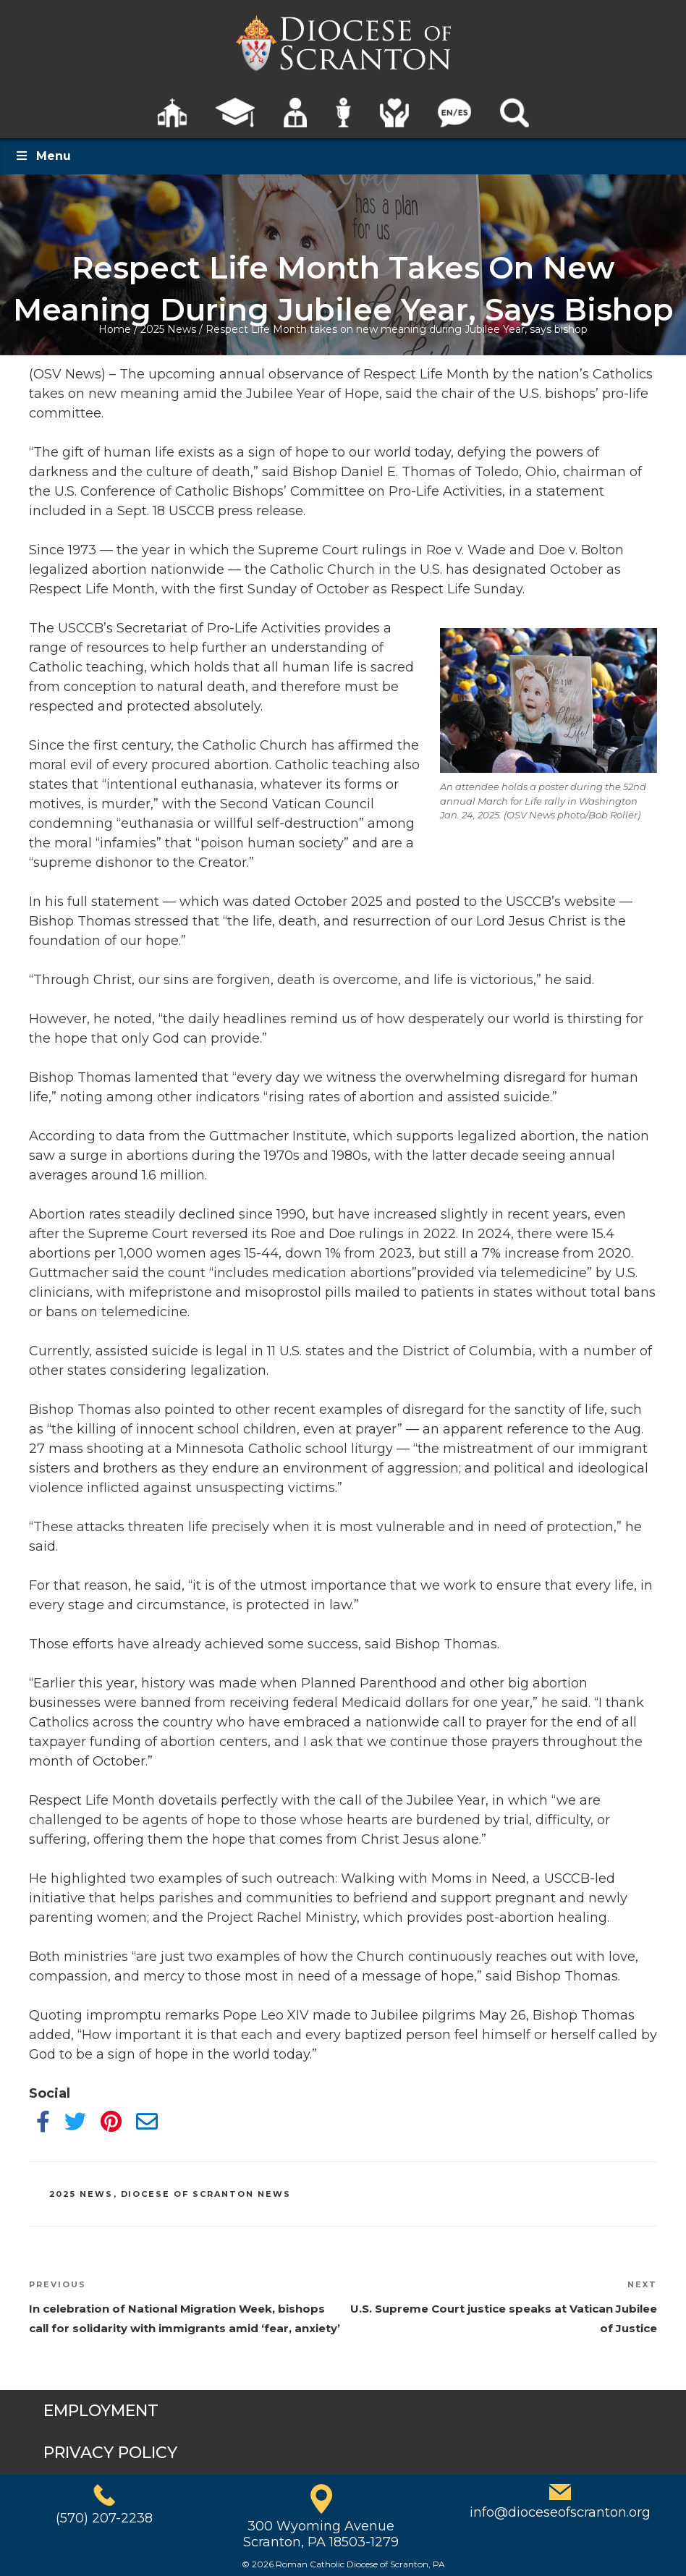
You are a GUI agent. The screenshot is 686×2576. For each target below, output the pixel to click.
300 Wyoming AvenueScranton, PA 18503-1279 (321, 2534)
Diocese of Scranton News (206, 2194)
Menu (42, 156)
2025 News (168, 329)
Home (114, 329)
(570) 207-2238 (104, 2518)
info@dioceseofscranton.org (560, 2512)
